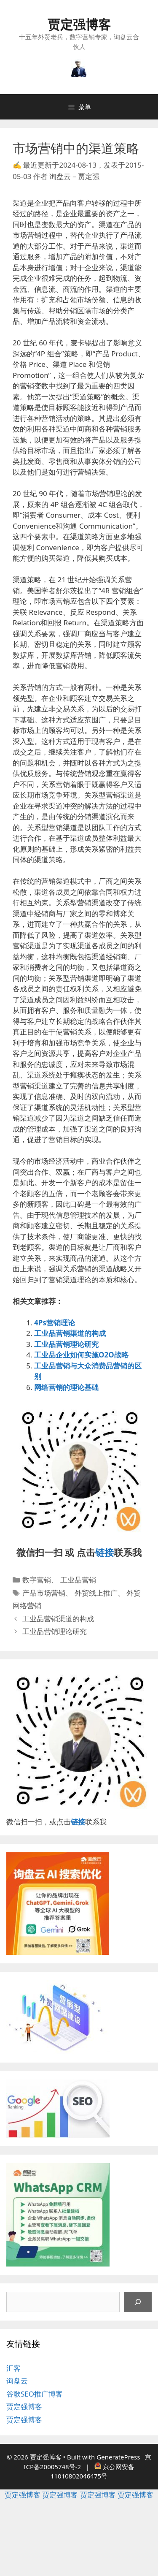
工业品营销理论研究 (66, 1344)
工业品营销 (78, 1580)
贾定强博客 (79, 24)
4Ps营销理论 (54, 1322)
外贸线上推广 (96, 1593)
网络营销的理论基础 (66, 1387)
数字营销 (36, 1580)
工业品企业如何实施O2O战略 (81, 1355)
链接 (104, 1552)
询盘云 (17, 2381)
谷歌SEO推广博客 (34, 2394)
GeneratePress (118, 2457)
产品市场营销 (43, 1593)
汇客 (13, 2368)
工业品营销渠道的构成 (70, 1333)
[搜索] (138, 2302)
